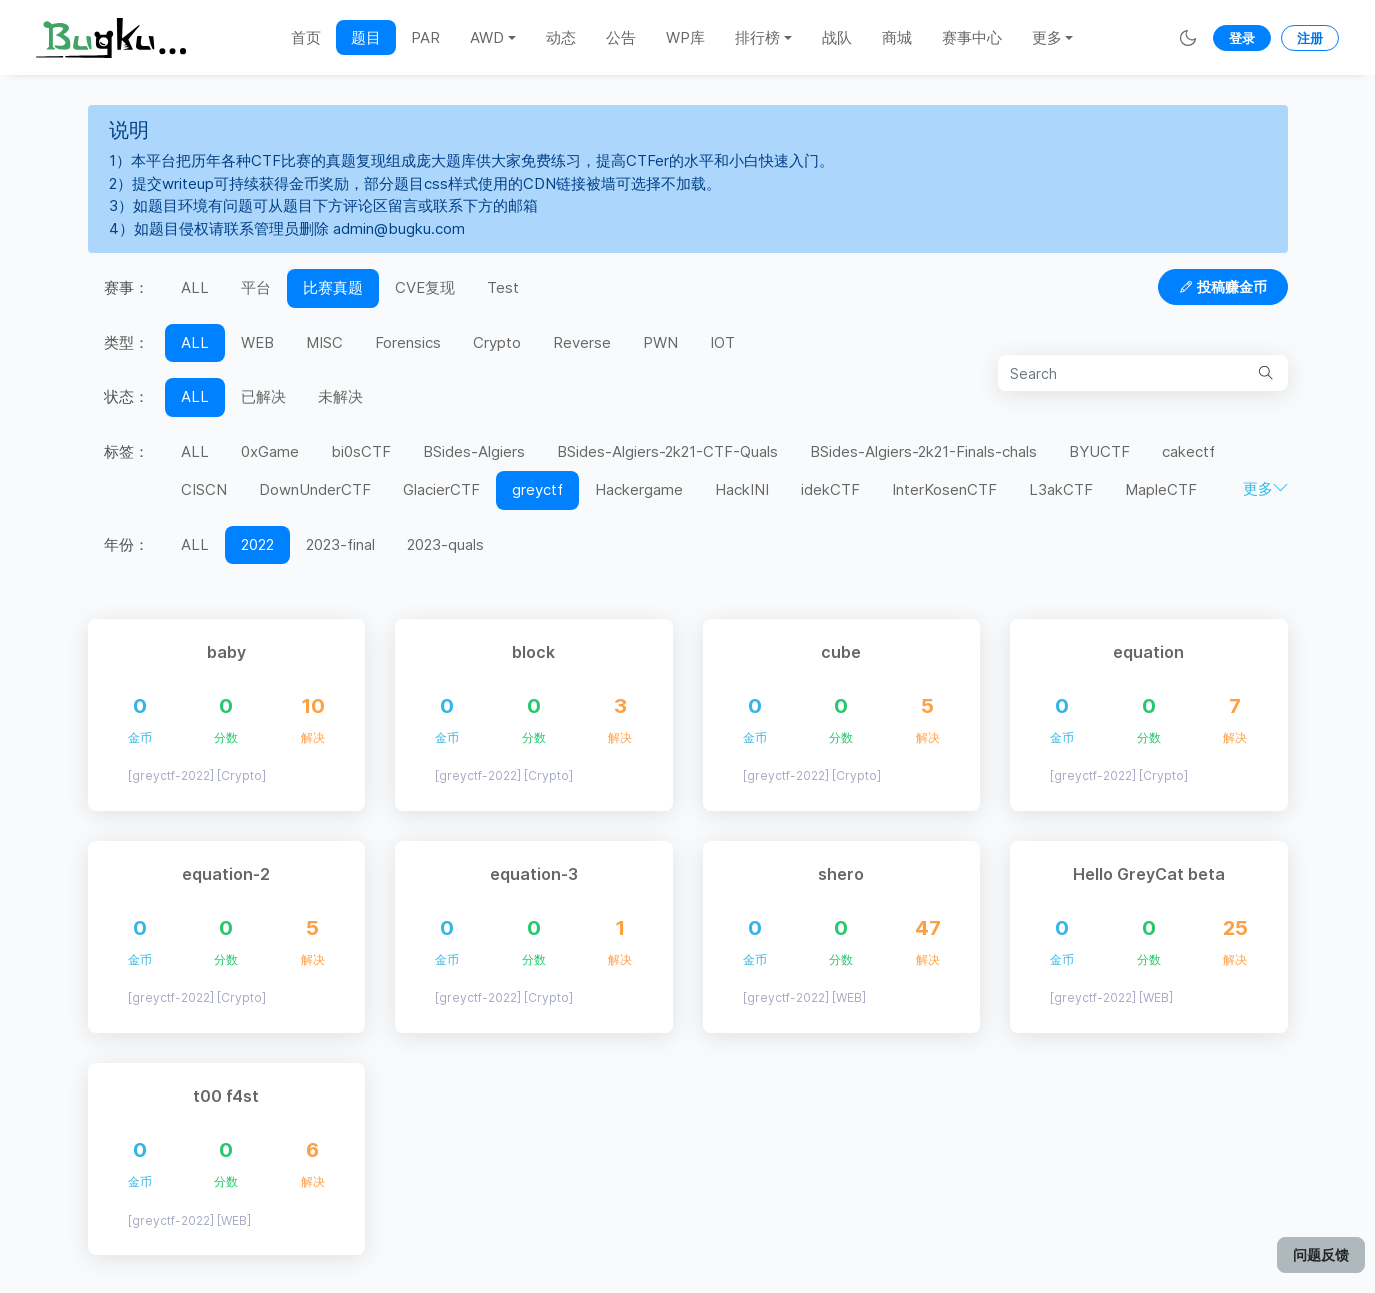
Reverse (582, 342)
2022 (257, 544)
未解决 (340, 396)
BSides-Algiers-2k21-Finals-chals (923, 451)
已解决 (263, 396)
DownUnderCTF (315, 489)
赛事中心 (972, 37)
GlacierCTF (441, 489)
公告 (621, 37)
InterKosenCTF (944, 489)
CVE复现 (425, 287)
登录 (1242, 38)
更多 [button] (1047, 37)
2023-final (340, 544)
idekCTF (830, 489)
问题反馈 (1321, 1254)
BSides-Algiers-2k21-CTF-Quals (667, 451)
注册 (1310, 38)
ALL (195, 287)
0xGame (270, 451)
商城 (897, 37)
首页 (306, 37)
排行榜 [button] (757, 37)
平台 (256, 287)
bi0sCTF (361, 451)
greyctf (537, 489)
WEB (257, 342)
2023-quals (445, 544)
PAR (425, 37)
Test (503, 287)
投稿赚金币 (1223, 286)
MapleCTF (1161, 489)
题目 (366, 37)
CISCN (204, 489)
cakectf (1188, 451)
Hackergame (639, 489)
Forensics (408, 342)
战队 (837, 37)
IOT (722, 342)
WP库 (685, 37)
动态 (561, 37)
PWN (660, 342)
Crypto (497, 342)
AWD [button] (487, 37)
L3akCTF (1061, 489)
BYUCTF (1099, 451)
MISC (324, 342)
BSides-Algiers (474, 451)
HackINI (742, 489)
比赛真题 (333, 287)
